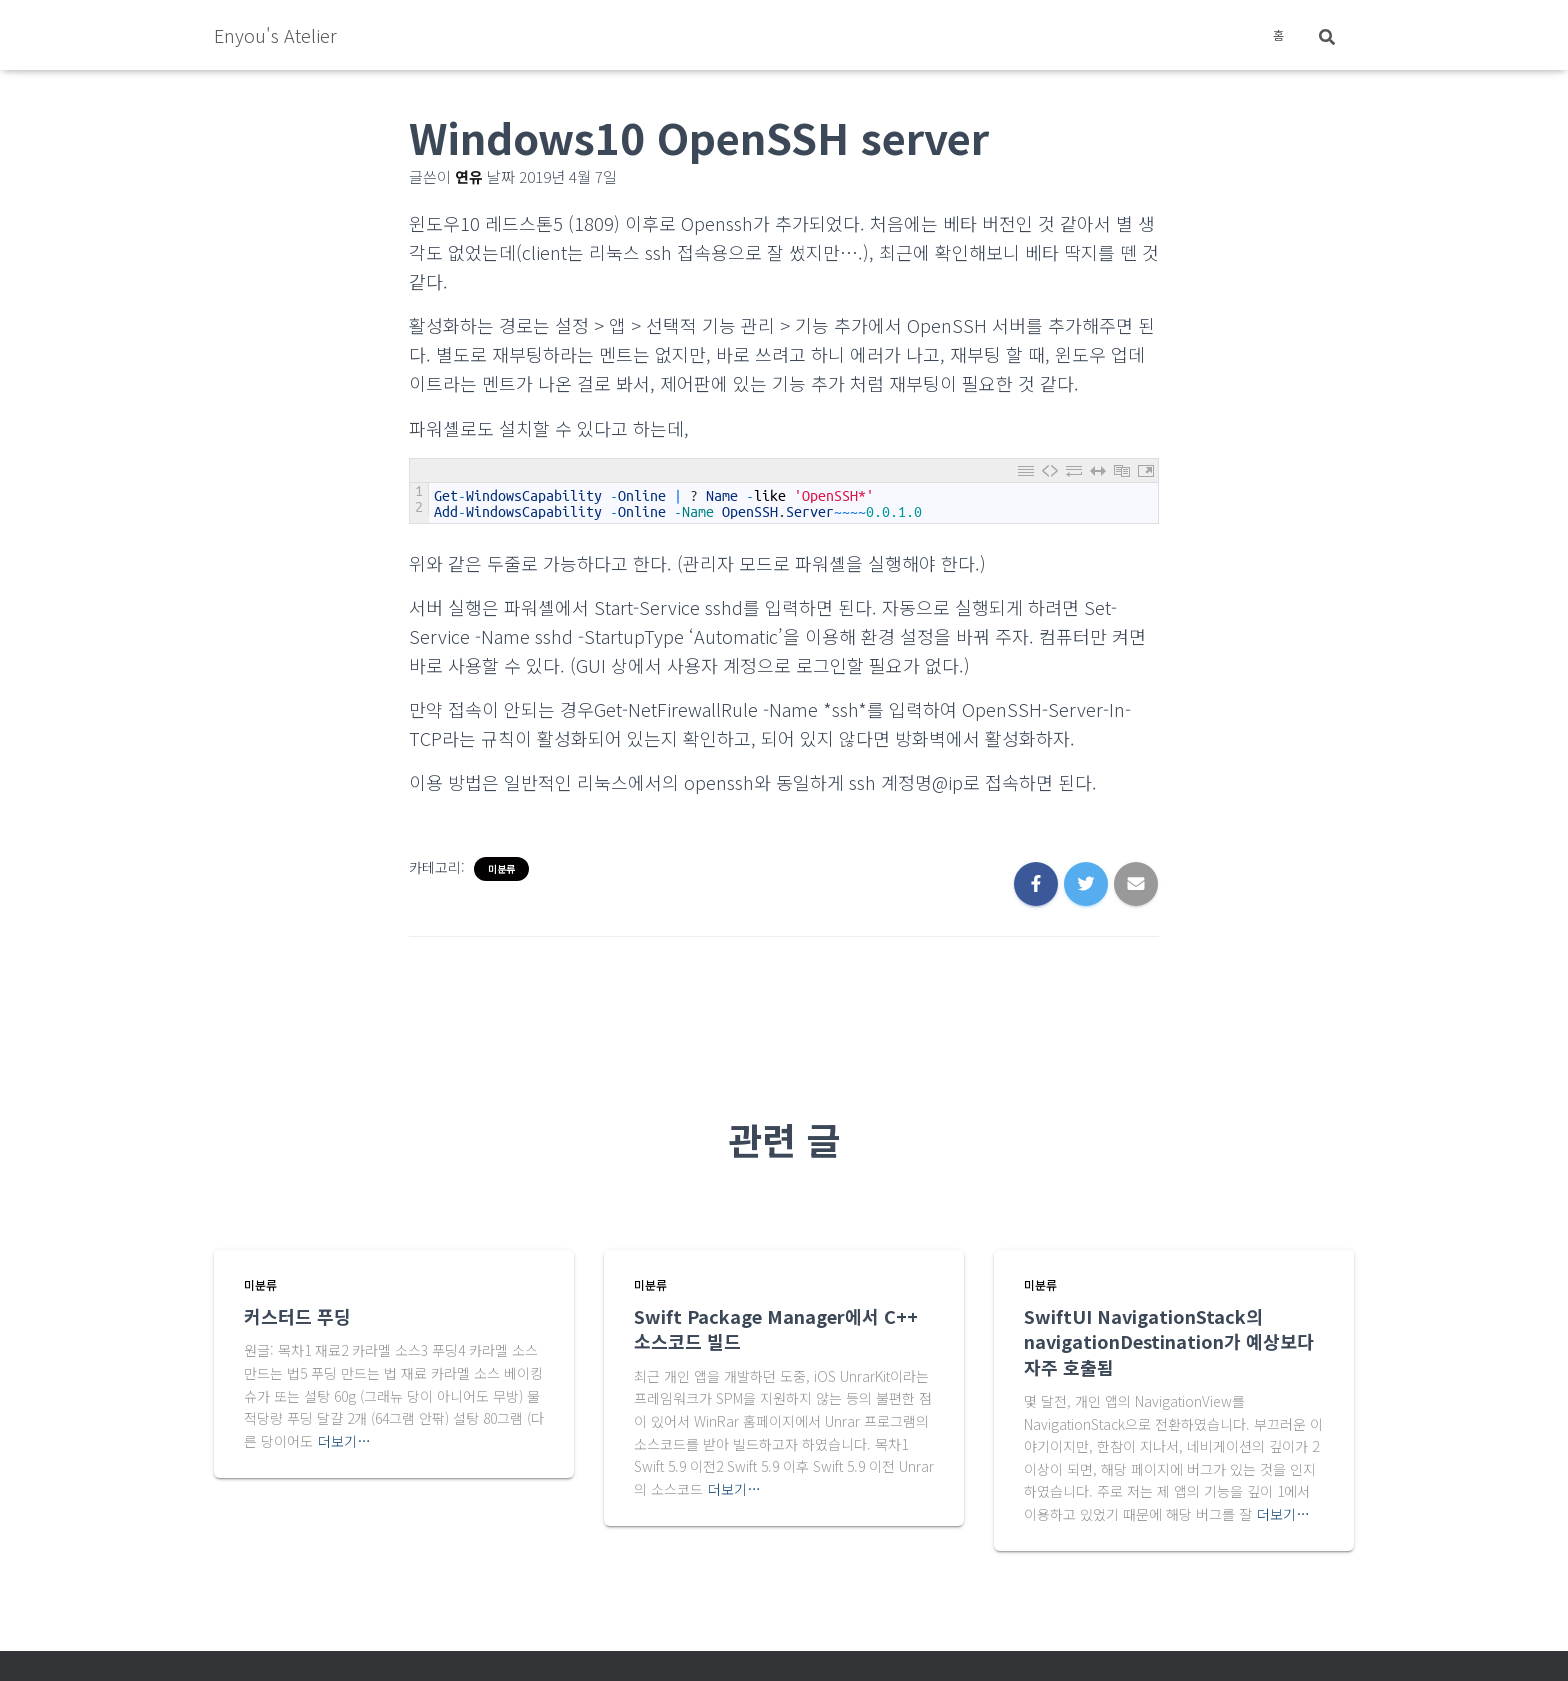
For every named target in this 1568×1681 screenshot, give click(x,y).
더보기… (344, 1441)
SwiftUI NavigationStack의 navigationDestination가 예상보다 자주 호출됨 (1169, 1341)
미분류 (501, 869)
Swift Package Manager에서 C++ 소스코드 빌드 (776, 1328)
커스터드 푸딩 (297, 1316)
